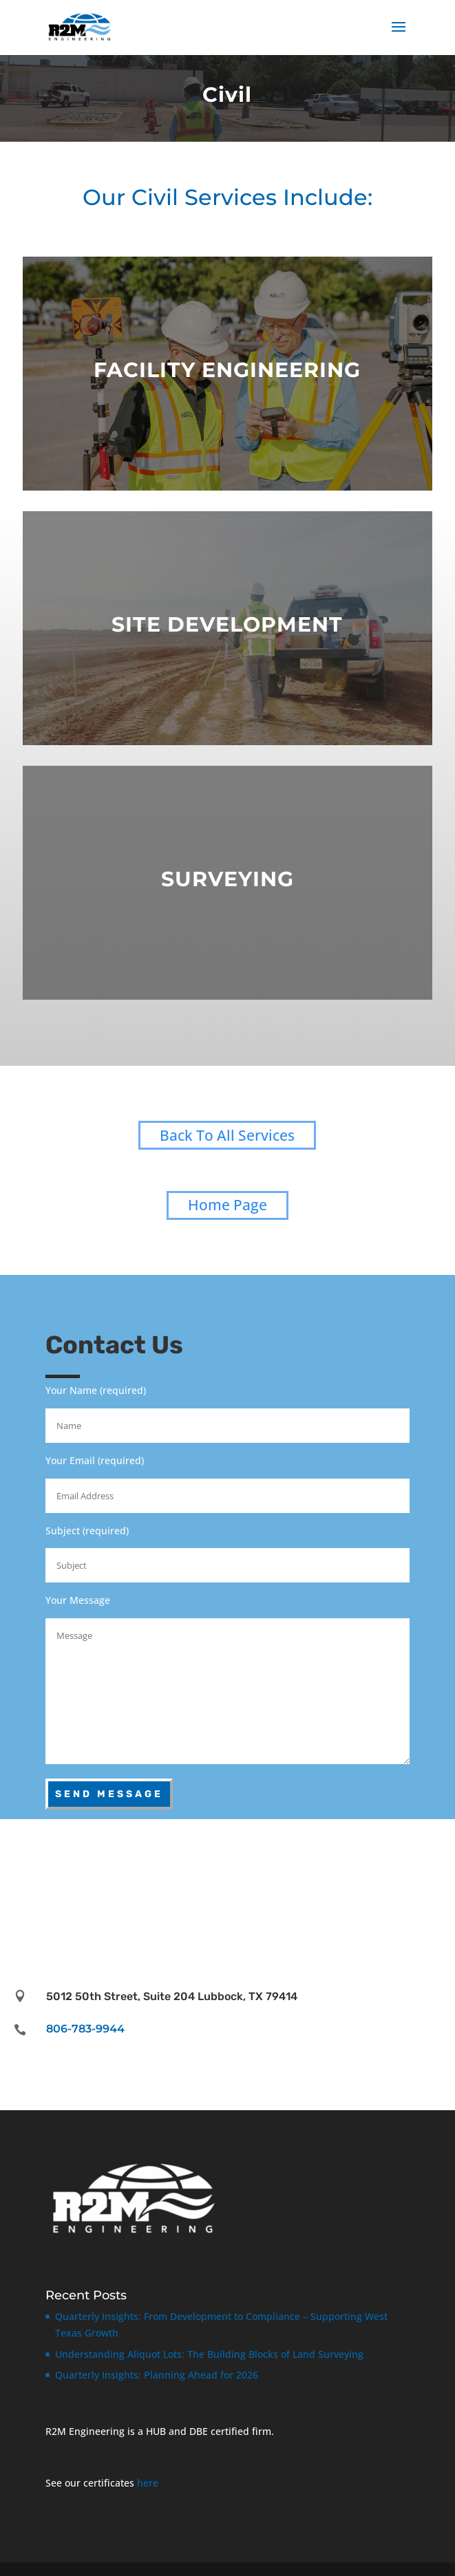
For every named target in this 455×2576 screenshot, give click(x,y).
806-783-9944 (85, 2028)
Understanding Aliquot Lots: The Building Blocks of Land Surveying (209, 2354)
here (147, 2482)
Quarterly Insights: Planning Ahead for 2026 (156, 2374)
